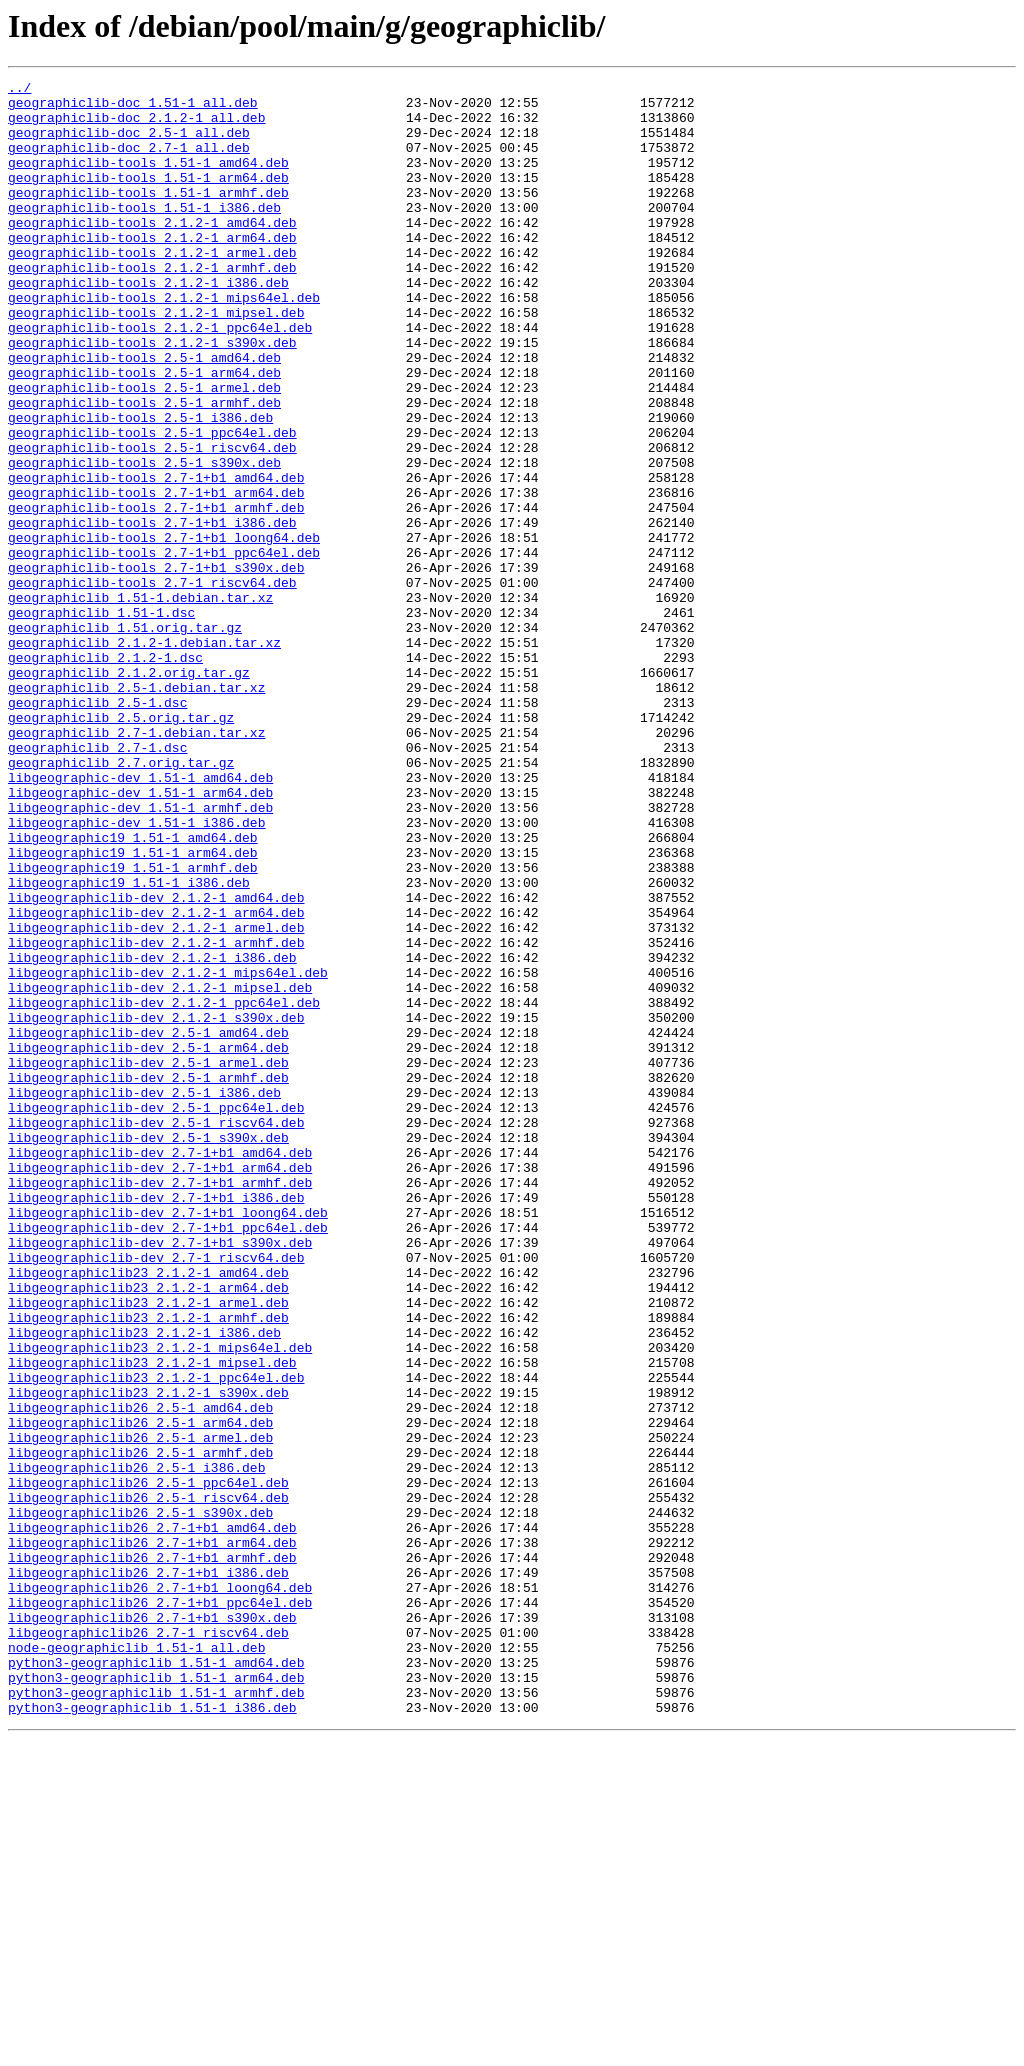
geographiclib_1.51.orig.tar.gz (125, 738)
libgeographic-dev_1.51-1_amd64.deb (140, 918)
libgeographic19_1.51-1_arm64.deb (133, 1008)
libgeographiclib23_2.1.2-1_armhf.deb (148, 1566)
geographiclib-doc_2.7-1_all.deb (129, 162)
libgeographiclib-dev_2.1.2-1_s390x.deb (156, 1206)
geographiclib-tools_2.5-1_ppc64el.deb (152, 504)
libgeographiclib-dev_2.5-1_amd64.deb (148, 1224)
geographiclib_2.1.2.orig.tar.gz (129, 792)
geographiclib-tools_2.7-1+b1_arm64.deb (156, 576)
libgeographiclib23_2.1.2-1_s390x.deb (148, 1656)
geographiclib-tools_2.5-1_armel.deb (144, 450)
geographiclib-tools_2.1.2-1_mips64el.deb (164, 342)
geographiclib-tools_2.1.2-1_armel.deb (152, 288)
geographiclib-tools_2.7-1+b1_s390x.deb (156, 666)
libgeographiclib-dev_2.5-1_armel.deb (148, 1260)
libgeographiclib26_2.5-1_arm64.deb (140, 1692)
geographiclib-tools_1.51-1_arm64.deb (148, 198)
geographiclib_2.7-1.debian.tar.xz (136, 864)
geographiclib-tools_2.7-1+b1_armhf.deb (156, 594)
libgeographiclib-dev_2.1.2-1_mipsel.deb (160, 1170)
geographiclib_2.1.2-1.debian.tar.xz (144, 756)
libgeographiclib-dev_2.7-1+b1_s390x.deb (160, 1476)
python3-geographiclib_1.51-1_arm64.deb (156, 1998)
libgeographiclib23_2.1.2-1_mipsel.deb (152, 1620)
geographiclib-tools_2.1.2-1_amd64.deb (152, 252)
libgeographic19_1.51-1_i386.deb (129, 1044)
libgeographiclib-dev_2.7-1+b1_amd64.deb (160, 1368)
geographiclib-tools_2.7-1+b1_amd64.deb (156, 558)
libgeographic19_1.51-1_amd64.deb (133, 990)
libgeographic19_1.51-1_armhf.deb (133, 1026)
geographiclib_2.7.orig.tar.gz (121, 900)
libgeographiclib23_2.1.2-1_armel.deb (148, 1548)
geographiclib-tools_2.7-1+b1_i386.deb (152, 612)
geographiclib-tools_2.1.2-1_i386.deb (148, 324)
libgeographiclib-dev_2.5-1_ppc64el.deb (156, 1314)
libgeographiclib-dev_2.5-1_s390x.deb (148, 1350)
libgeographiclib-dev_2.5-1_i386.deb (144, 1296)
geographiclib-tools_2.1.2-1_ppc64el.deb (160, 378)
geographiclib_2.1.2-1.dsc (105, 774)
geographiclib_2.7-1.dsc (97, 882)
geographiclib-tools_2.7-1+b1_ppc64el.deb (164, 648)
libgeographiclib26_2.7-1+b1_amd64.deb (152, 1818)
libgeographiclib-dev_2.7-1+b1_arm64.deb (160, 1386)
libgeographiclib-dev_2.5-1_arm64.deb (148, 1242)
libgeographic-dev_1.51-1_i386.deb (136, 972)
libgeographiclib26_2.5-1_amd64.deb (140, 1674)
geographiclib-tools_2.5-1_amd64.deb (144, 414)
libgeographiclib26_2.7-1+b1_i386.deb (148, 1872)
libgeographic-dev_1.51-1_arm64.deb (140, 936)
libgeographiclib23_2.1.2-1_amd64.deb (148, 1512)
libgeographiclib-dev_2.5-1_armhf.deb (148, 1278)
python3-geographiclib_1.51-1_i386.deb (152, 2034)
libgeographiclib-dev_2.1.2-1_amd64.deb (156, 1062)
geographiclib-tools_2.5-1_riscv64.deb (152, 522)
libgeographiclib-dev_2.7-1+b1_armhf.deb (160, 1404)
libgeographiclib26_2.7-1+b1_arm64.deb (152, 1836)
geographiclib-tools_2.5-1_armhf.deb (144, 468)
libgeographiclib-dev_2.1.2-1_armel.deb (156, 1098)
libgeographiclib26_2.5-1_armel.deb (140, 1710)
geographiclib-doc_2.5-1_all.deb (129, 144)
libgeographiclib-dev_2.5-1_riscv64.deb (156, 1332)
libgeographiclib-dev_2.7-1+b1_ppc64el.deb (168, 1458)
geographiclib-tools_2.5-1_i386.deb (140, 486)
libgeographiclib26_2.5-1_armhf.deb (140, 1728)
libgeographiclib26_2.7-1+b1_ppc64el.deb (160, 1908)
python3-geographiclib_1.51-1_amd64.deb (156, 1980)
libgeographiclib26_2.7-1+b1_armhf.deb (152, 1854)
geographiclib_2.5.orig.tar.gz (121, 846)
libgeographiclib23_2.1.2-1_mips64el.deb (160, 1602)
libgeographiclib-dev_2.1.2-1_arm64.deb (156, 1080)
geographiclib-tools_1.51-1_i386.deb (144, 234)
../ (19, 90)
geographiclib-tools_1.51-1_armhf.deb (148, 216)
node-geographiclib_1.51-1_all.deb (136, 1962)
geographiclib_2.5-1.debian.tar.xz (136, 810)
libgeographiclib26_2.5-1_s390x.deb (140, 1800)
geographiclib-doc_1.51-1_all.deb (133, 108)
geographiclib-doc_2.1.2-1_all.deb (136, 126)
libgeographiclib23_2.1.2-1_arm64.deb (148, 1530)
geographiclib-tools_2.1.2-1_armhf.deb (152, 306)
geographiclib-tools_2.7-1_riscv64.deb (152, 684)
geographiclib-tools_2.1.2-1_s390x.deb (152, 396)
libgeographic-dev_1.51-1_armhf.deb (140, 954)
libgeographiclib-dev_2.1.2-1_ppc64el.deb (164, 1188)
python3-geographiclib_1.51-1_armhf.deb (156, 2016)
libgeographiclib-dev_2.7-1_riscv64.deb (156, 1494)
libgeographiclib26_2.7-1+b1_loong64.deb (160, 1890)
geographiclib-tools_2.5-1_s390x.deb (144, 540)
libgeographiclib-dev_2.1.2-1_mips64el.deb (168, 1152)
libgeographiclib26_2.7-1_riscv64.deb (148, 1944)
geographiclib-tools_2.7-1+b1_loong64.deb (164, 630)
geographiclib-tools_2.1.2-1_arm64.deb (152, 270)
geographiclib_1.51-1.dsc (101, 720)
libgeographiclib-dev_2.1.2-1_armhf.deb (156, 1116)
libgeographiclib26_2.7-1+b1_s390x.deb (152, 1926)
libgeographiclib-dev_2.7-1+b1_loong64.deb (168, 1440)
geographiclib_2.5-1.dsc (97, 828)
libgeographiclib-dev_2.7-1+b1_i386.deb (156, 1422)
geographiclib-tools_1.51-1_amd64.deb (148, 180)
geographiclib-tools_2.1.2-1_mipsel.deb (156, 360)
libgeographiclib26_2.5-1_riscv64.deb (148, 1782)
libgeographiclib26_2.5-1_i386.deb (136, 1746)
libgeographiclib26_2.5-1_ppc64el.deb (148, 1764)
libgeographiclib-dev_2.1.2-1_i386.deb (152, 1134)
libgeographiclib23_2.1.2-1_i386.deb (144, 1584)
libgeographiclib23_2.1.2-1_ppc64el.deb (156, 1638)
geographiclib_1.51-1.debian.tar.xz (140, 702)
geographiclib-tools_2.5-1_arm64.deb (144, 432)
